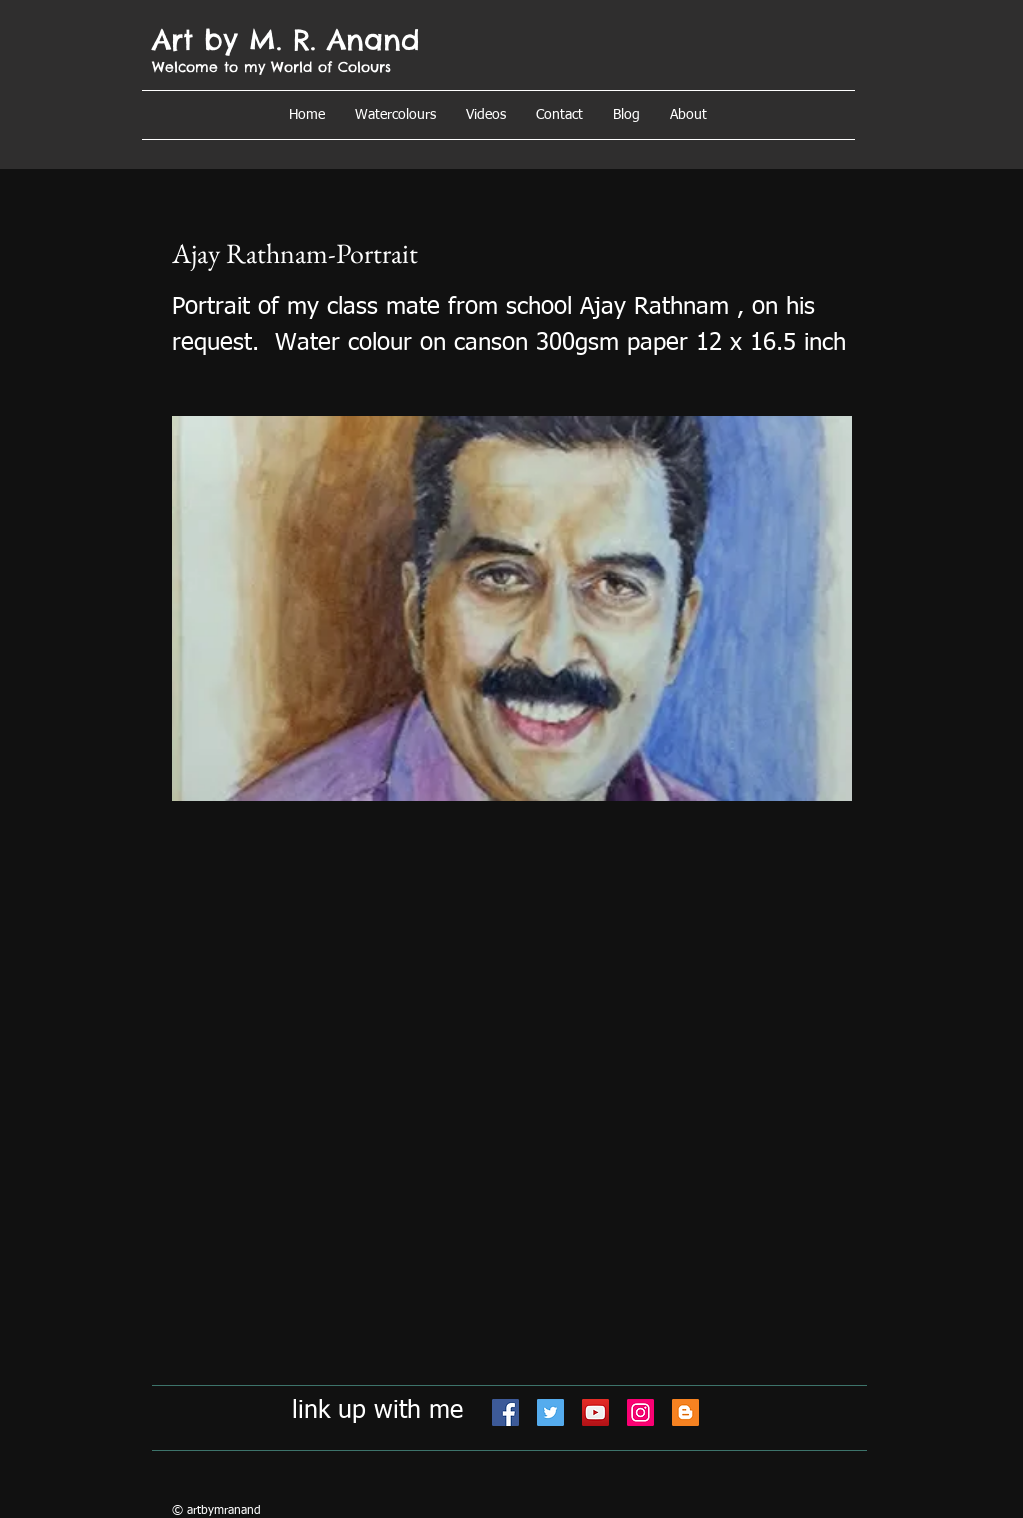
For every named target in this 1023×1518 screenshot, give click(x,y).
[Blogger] (685, 1412)
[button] (688, 115)
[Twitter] (550, 1412)
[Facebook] (505, 1412)
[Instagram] (640, 1412)
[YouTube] (595, 1412)
